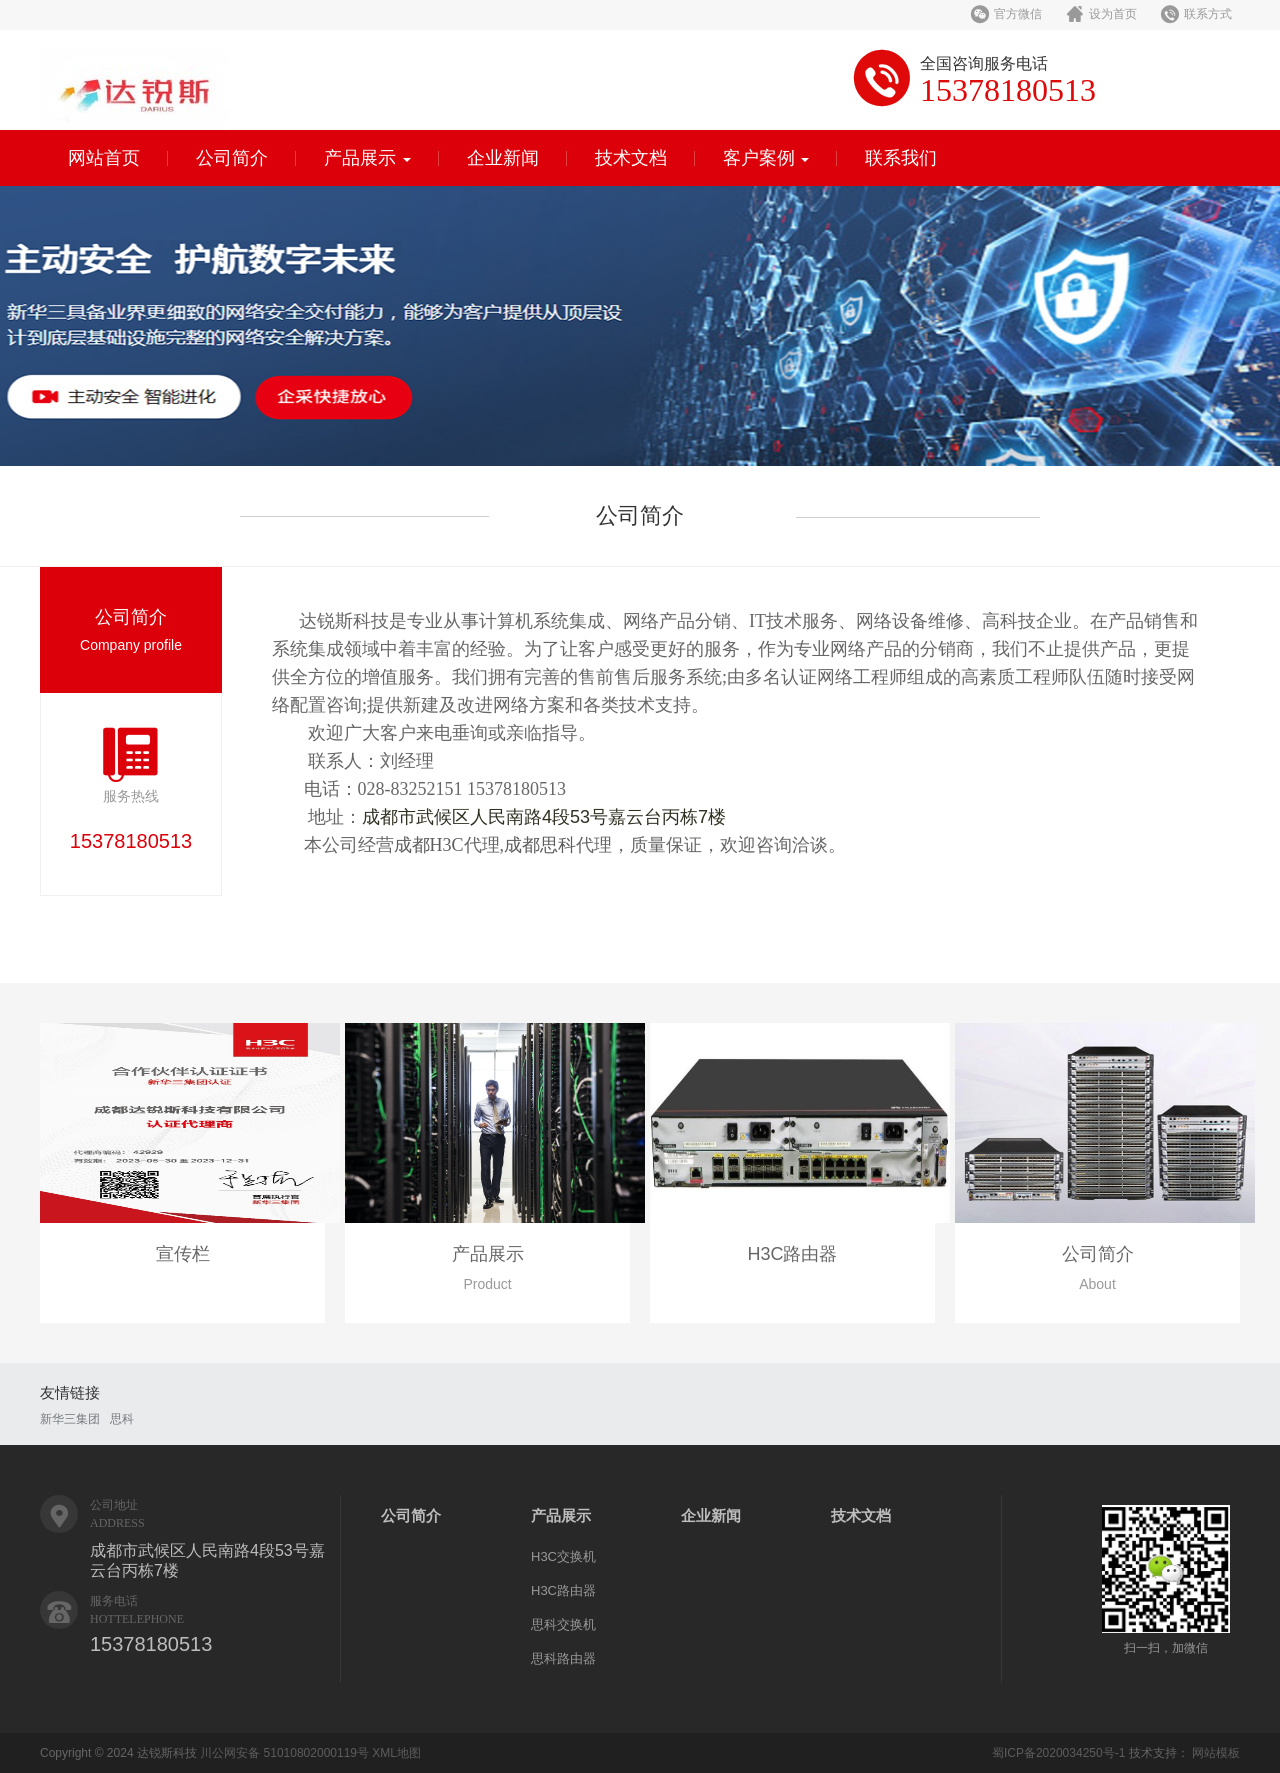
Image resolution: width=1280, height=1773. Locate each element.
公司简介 (232, 158)
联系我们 (901, 158)
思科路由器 (563, 1658)
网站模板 (1216, 1753)
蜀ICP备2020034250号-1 (1058, 1753)
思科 (122, 1419)
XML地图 (396, 1753)
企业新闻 (503, 158)
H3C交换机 (563, 1556)
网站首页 (104, 158)
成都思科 (540, 845)
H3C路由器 (563, 1590)
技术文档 (631, 158)
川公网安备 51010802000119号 (284, 1753)
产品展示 (367, 158)
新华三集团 (70, 1419)
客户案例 (766, 158)
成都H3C (429, 845)
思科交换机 (563, 1624)
